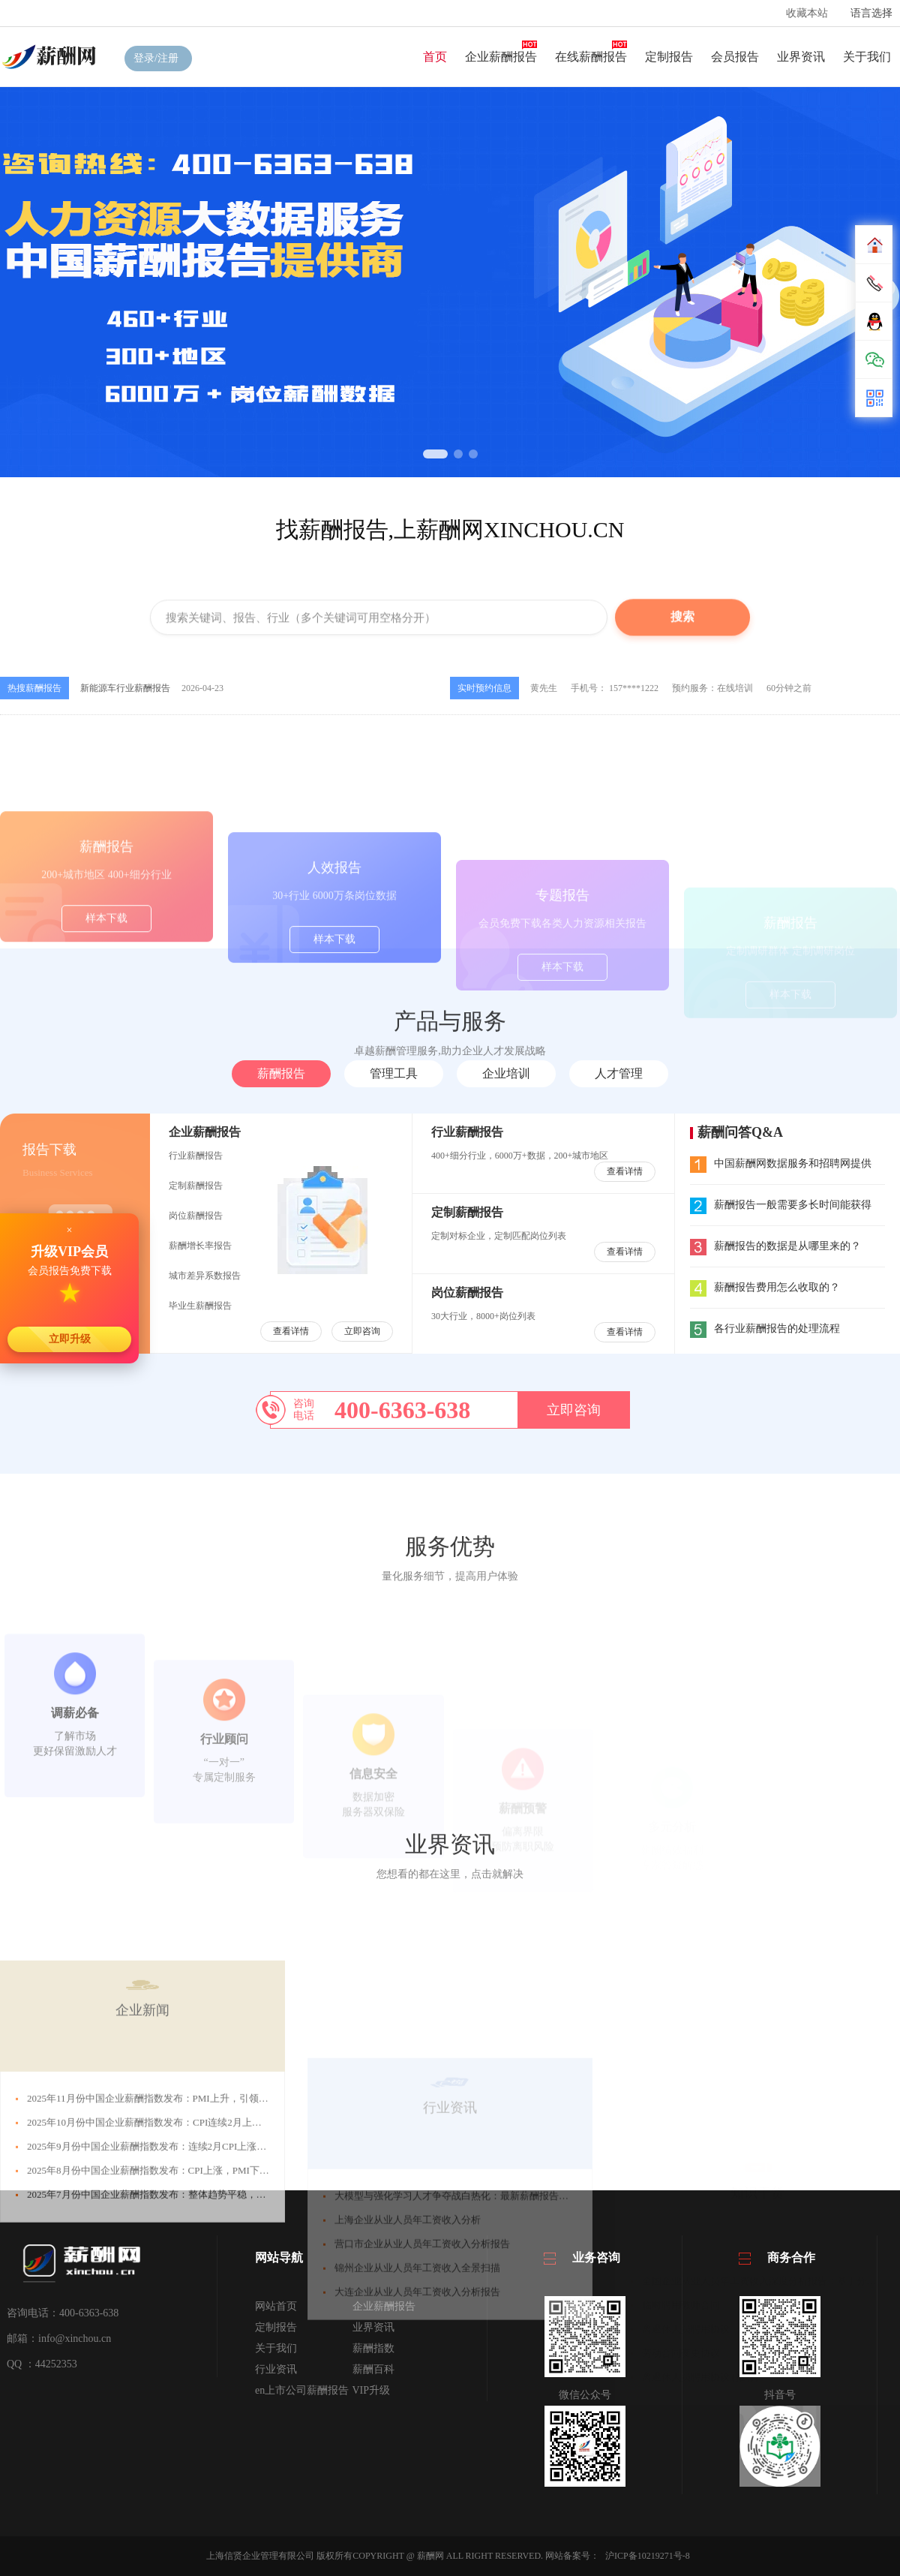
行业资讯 (276, 2369)
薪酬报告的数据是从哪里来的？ (775, 1246)
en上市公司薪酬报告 (302, 2390)
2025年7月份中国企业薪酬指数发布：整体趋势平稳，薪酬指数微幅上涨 (180, 2339)
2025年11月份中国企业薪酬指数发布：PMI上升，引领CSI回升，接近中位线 (189, 2243)
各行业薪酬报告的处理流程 (765, 1328)
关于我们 (867, 56)
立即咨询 (362, 1331)
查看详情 (291, 1331)
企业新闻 (143, 2155)
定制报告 (669, 56)
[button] (435, 453)
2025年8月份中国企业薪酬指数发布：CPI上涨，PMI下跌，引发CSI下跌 (180, 2315)
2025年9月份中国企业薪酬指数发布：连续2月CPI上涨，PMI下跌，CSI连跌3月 (194, 2291)
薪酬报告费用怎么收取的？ (765, 1287)
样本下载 (107, 990)
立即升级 (70, 1339)
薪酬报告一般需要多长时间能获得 (781, 1204)
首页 (435, 56)
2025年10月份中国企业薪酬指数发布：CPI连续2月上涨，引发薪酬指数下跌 (188, 2267)
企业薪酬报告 (501, 56)
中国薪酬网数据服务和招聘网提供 (781, 1163)
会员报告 (735, 56)
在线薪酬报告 (591, 56)
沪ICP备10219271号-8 (647, 2555)
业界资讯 (801, 56)
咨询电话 (303, 1409)
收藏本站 (807, 13)
